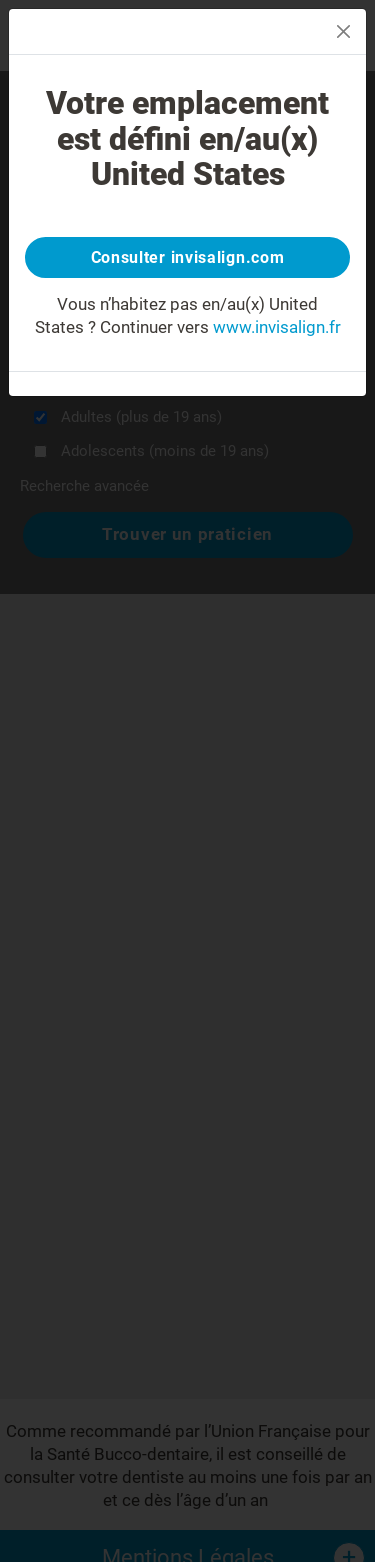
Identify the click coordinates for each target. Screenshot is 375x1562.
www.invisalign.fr (277, 327)
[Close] (343, 31)
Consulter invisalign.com (188, 257)
